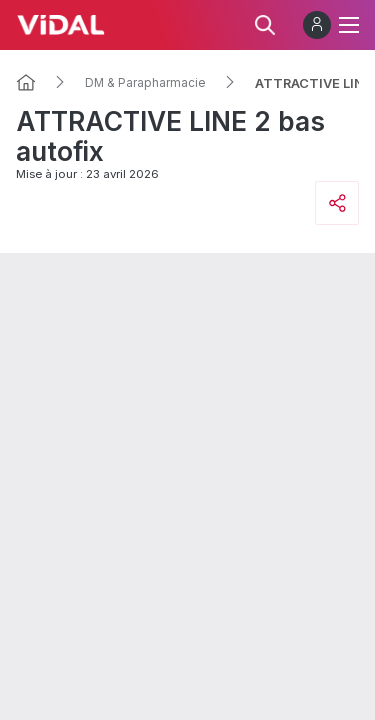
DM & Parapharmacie (145, 83)
